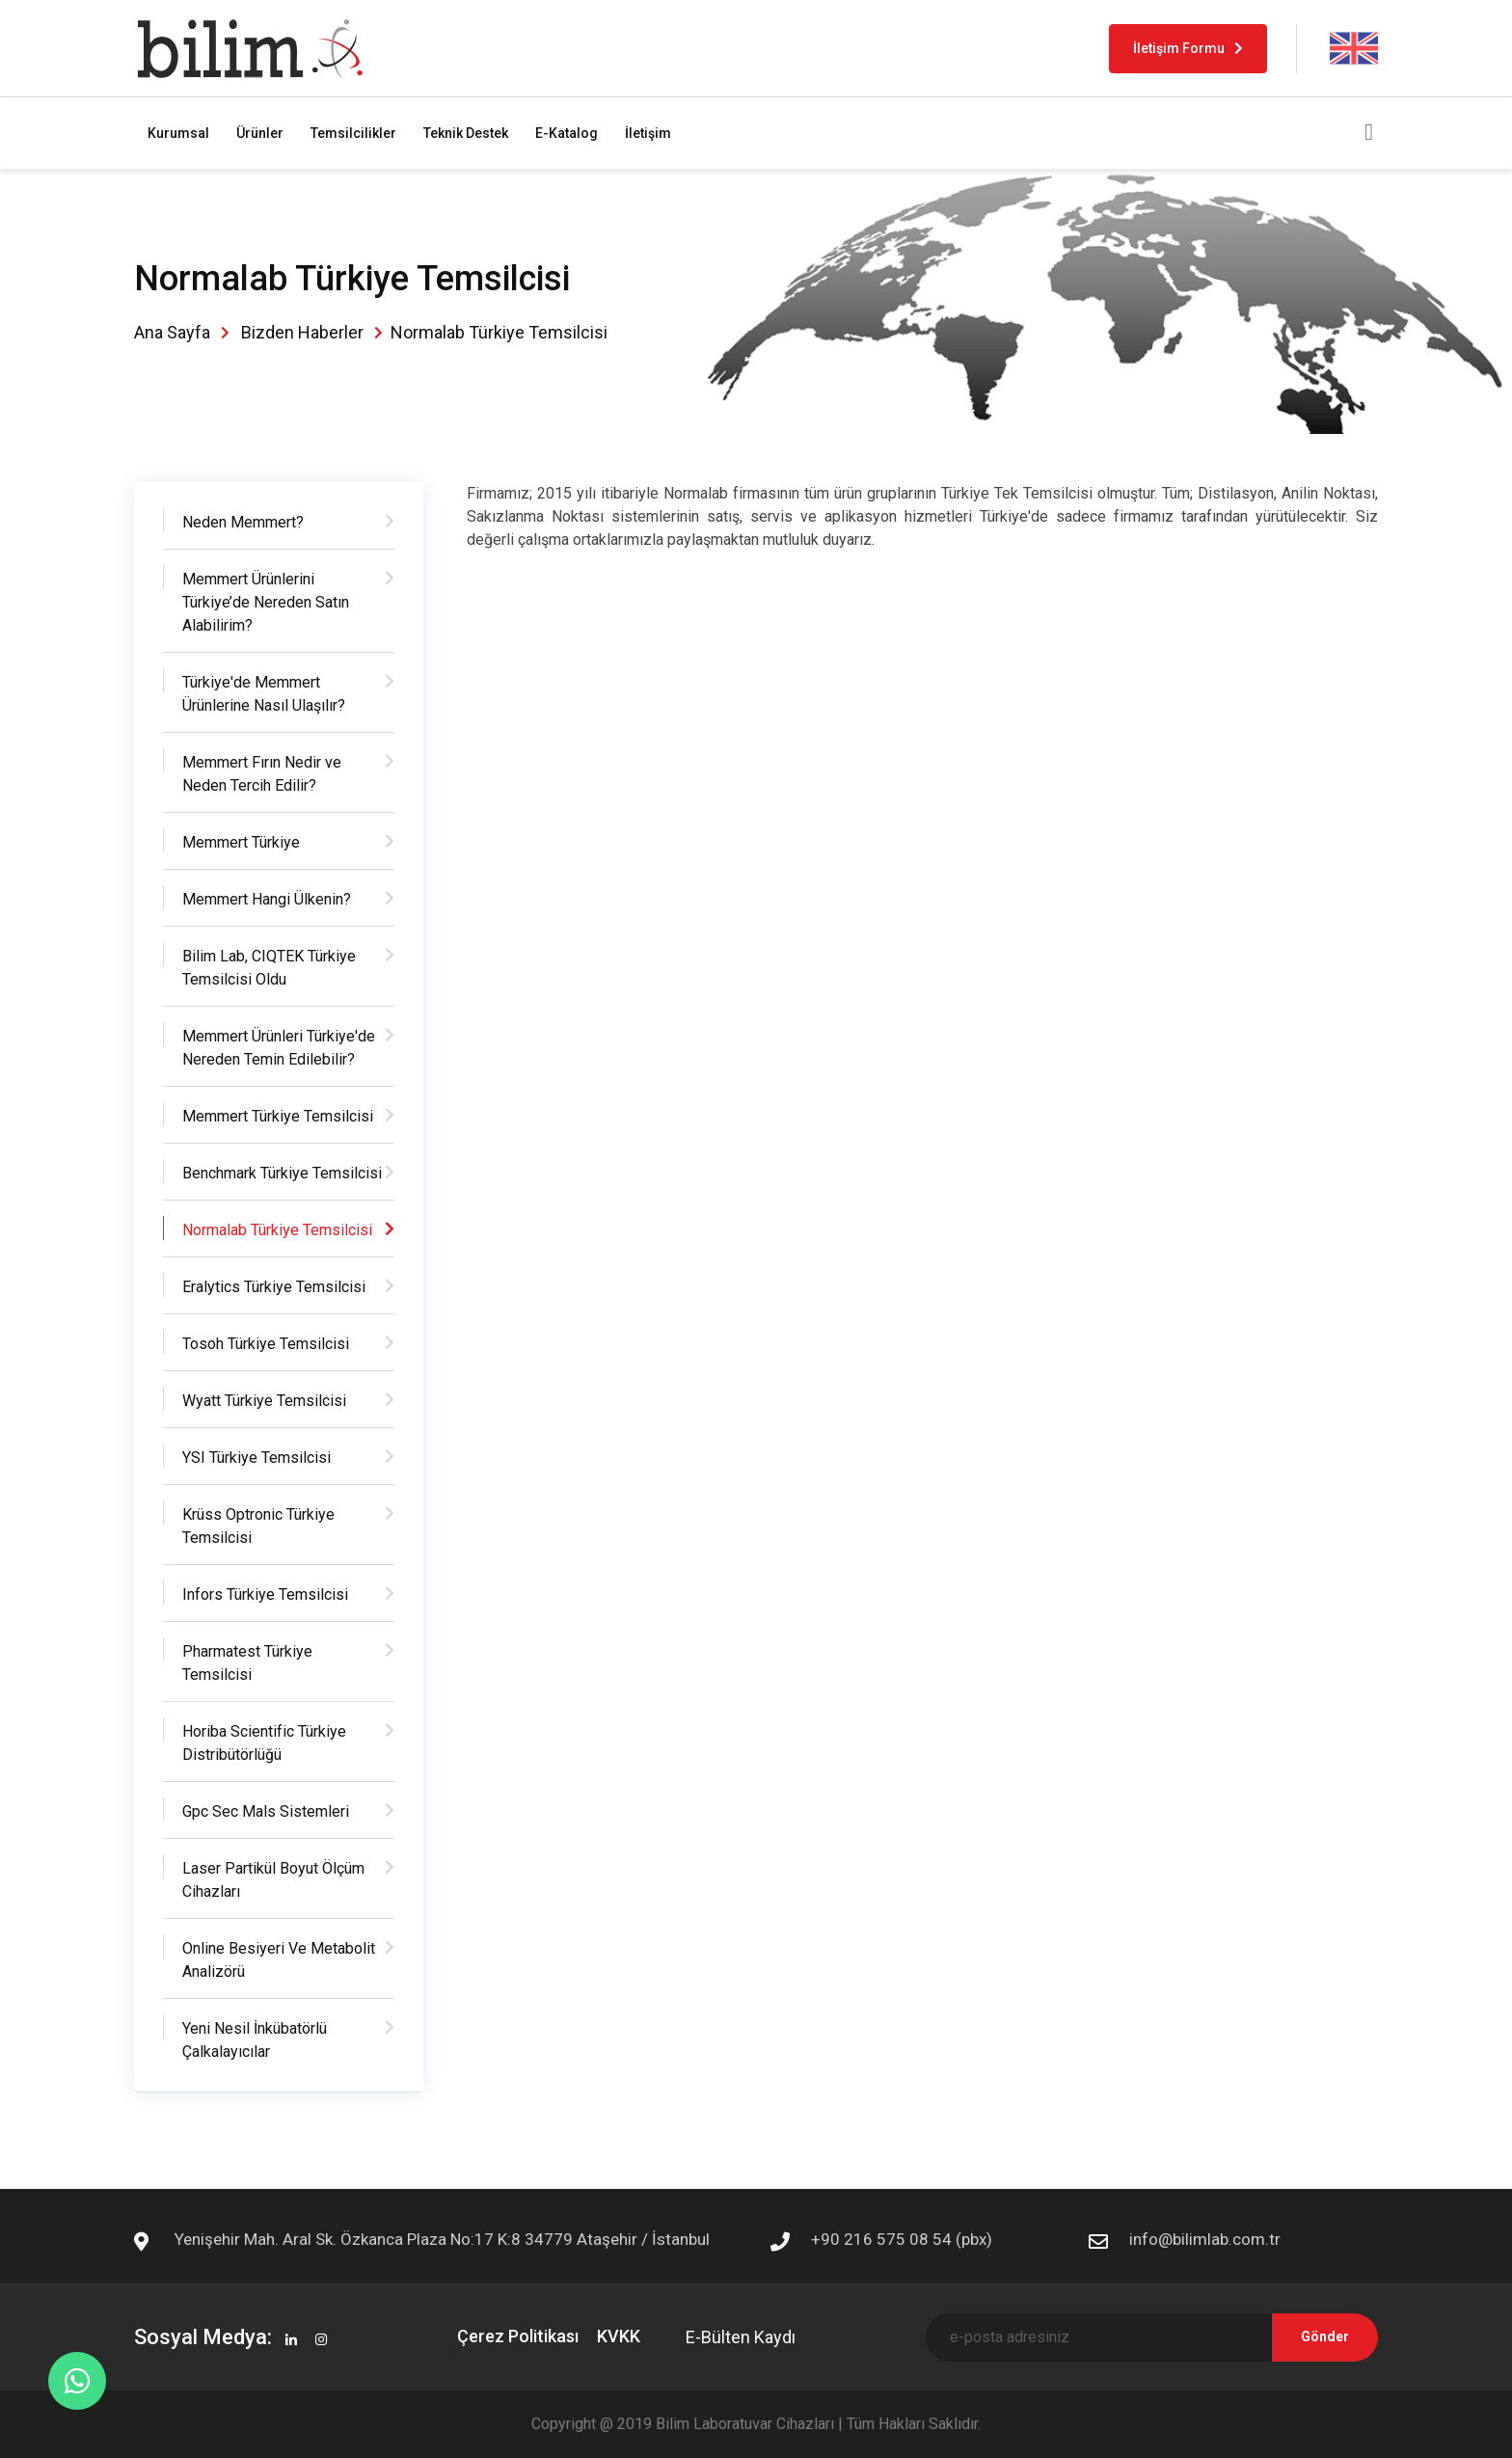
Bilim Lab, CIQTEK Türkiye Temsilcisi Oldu (269, 967)
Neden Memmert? (243, 522)
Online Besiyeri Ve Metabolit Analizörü (278, 1960)
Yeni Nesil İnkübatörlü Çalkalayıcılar (254, 2040)
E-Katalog (566, 133)
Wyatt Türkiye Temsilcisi (264, 1400)
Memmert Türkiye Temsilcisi (277, 1116)
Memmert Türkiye (241, 842)
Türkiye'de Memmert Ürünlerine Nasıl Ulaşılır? (263, 694)
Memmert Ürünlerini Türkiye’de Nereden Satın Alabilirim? (265, 602)
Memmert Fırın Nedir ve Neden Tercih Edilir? (261, 774)
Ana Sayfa (172, 332)
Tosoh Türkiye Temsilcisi (265, 1344)
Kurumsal (178, 133)
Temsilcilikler (353, 133)
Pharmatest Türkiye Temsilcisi (247, 1663)
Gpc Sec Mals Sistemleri (265, 1811)
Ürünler (260, 133)
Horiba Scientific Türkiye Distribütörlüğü (264, 1743)
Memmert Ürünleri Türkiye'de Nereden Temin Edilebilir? (278, 1047)
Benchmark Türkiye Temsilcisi (282, 1173)
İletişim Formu (1188, 48)
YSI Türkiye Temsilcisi (256, 1457)
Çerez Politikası (518, 2336)
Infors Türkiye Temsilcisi (265, 1594)
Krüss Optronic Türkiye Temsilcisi (258, 1526)
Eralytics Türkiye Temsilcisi (273, 1287)
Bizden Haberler (302, 332)
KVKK (618, 2336)
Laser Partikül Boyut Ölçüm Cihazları (273, 1880)
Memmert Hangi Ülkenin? (266, 899)
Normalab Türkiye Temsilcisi (277, 1230)
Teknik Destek (465, 133)
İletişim (648, 133)
